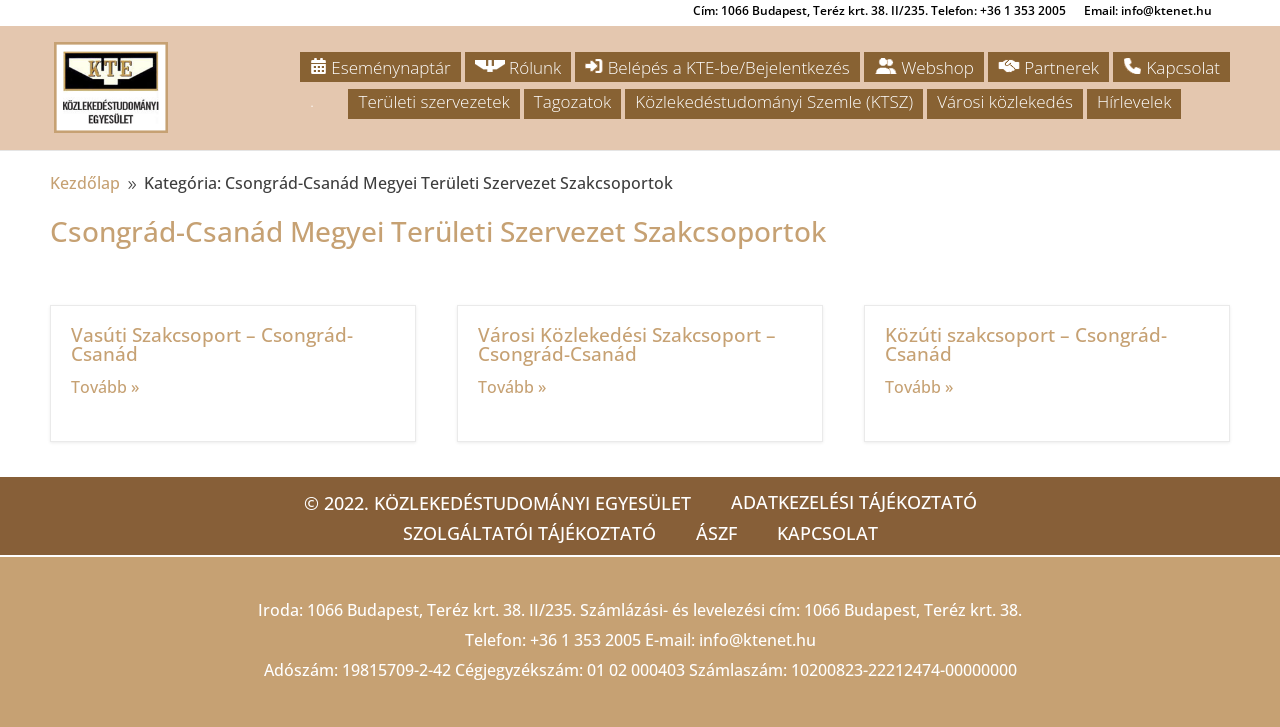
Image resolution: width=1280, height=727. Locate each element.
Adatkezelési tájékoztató (854, 502)
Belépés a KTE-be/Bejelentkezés (717, 67)
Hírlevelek (1134, 101)
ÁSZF (716, 533)
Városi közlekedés (1005, 101)
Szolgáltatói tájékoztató (529, 533)
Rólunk (518, 67)
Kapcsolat (1171, 67)
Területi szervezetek (433, 101)
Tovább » (105, 387)
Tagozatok (572, 101)
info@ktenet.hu (757, 640)
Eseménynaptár (380, 67)
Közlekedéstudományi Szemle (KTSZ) (774, 101)
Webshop (924, 67)
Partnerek (1048, 67)
